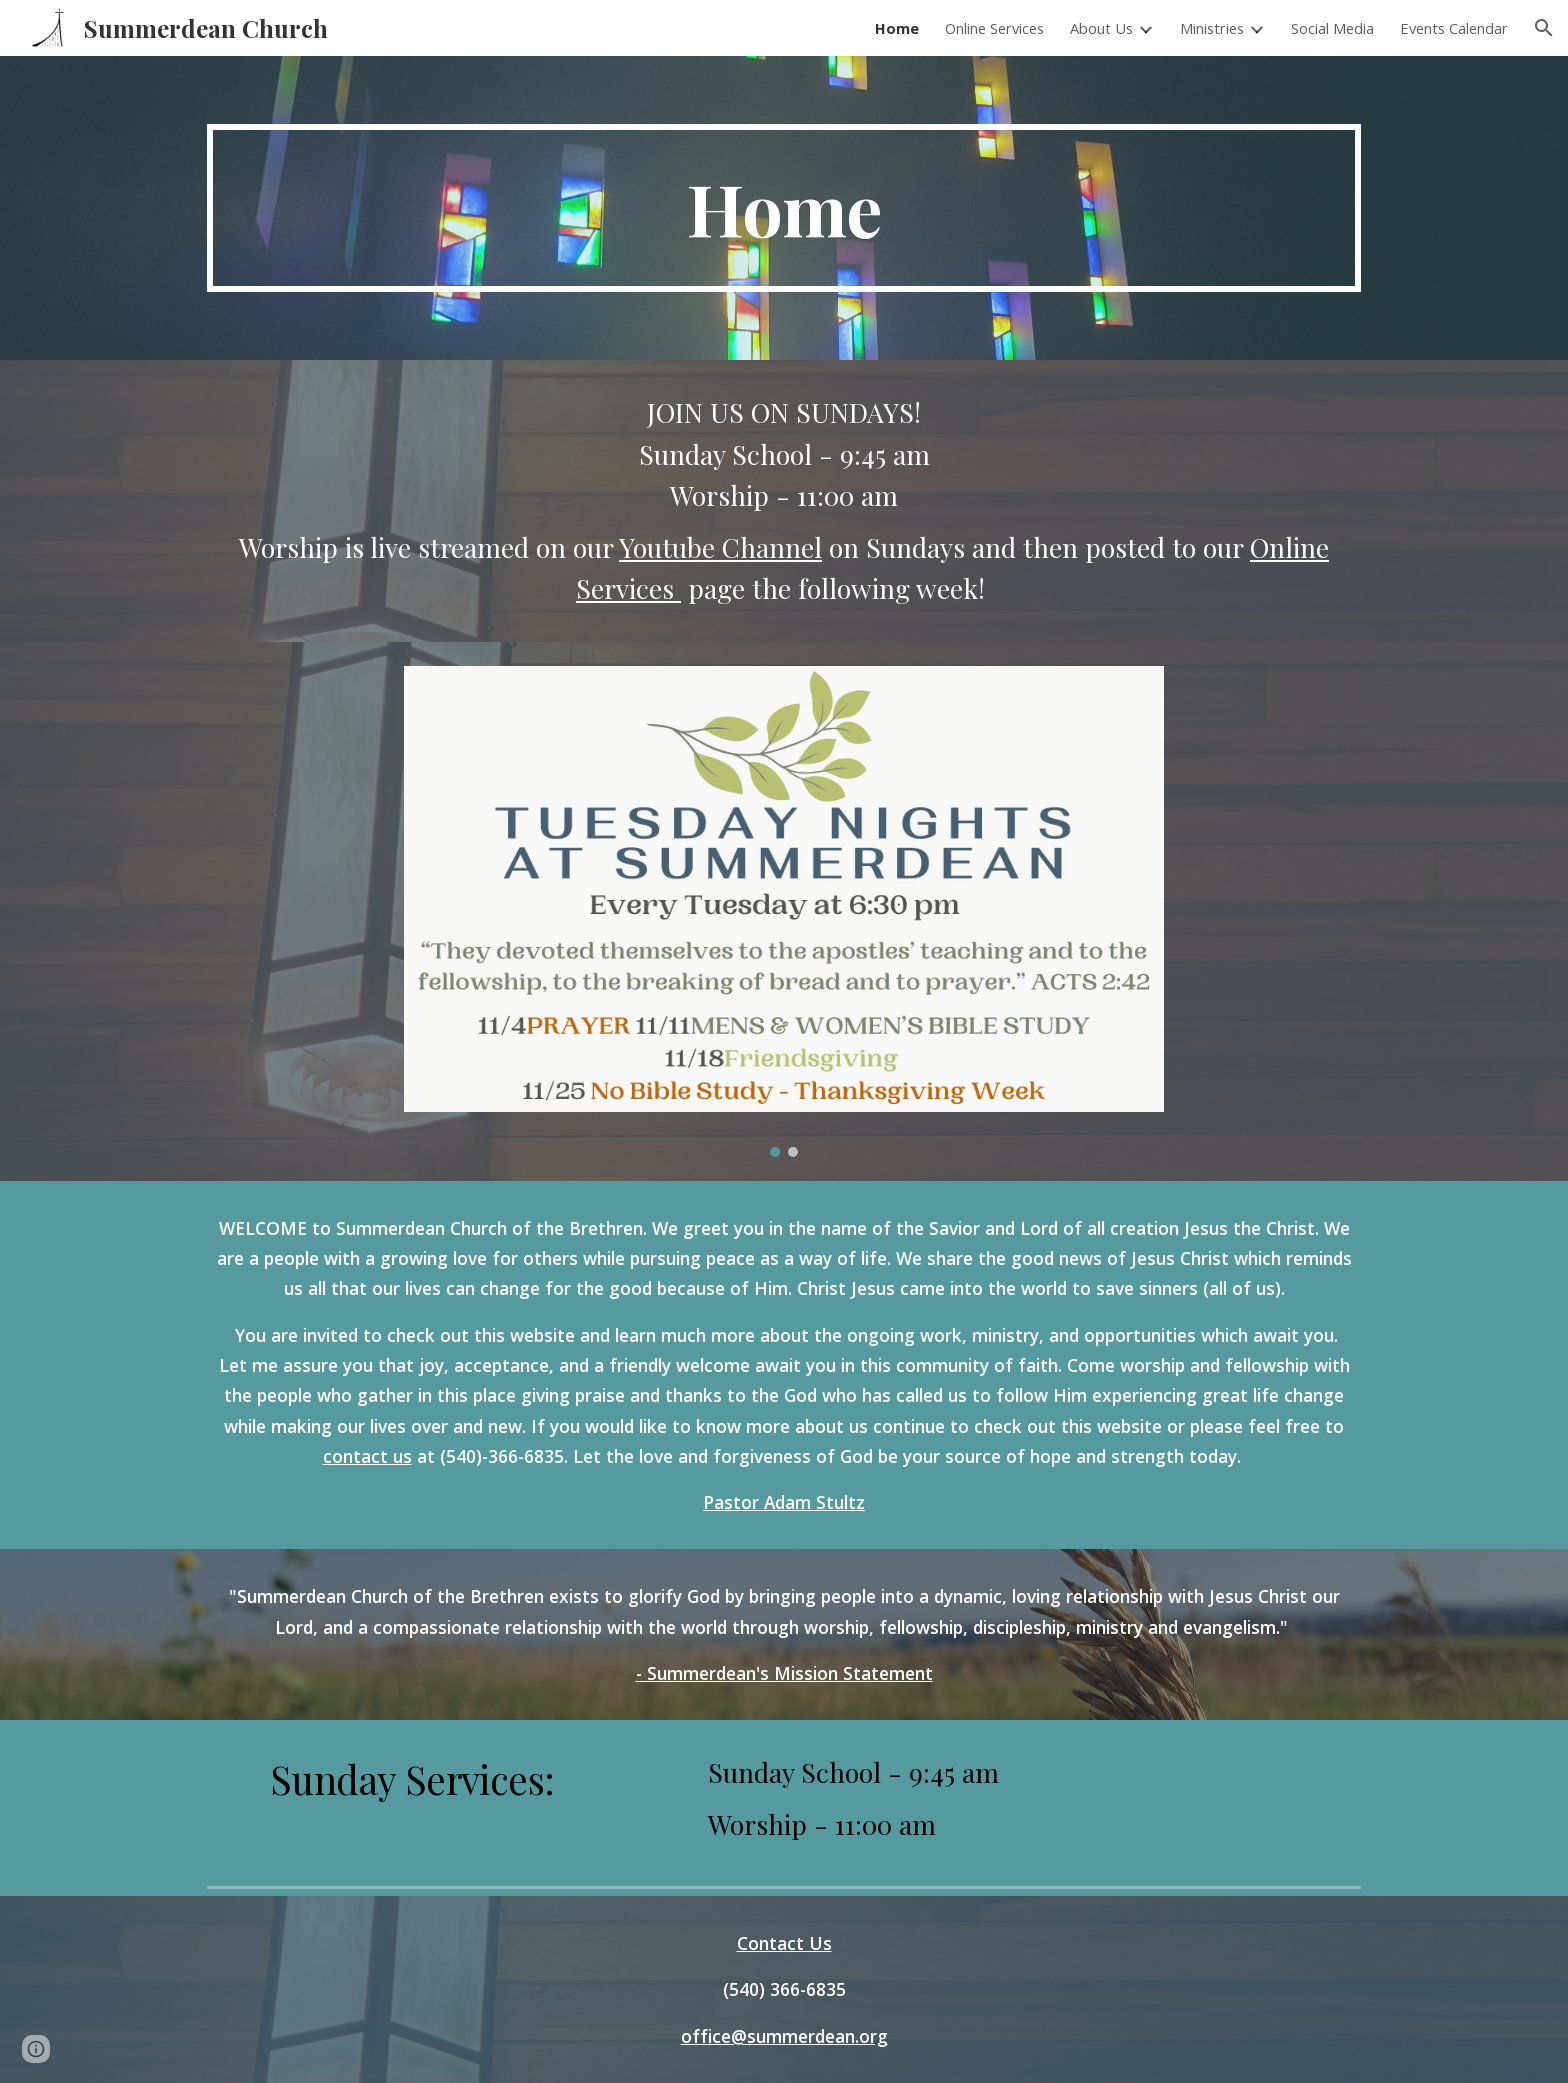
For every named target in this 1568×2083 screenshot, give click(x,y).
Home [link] (897, 28)
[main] (784, 208)
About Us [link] (1101, 28)
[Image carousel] (784, 911)
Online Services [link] (994, 28)
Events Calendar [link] (1454, 28)
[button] (1544, 28)
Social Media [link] (1332, 28)
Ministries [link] (1212, 28)
